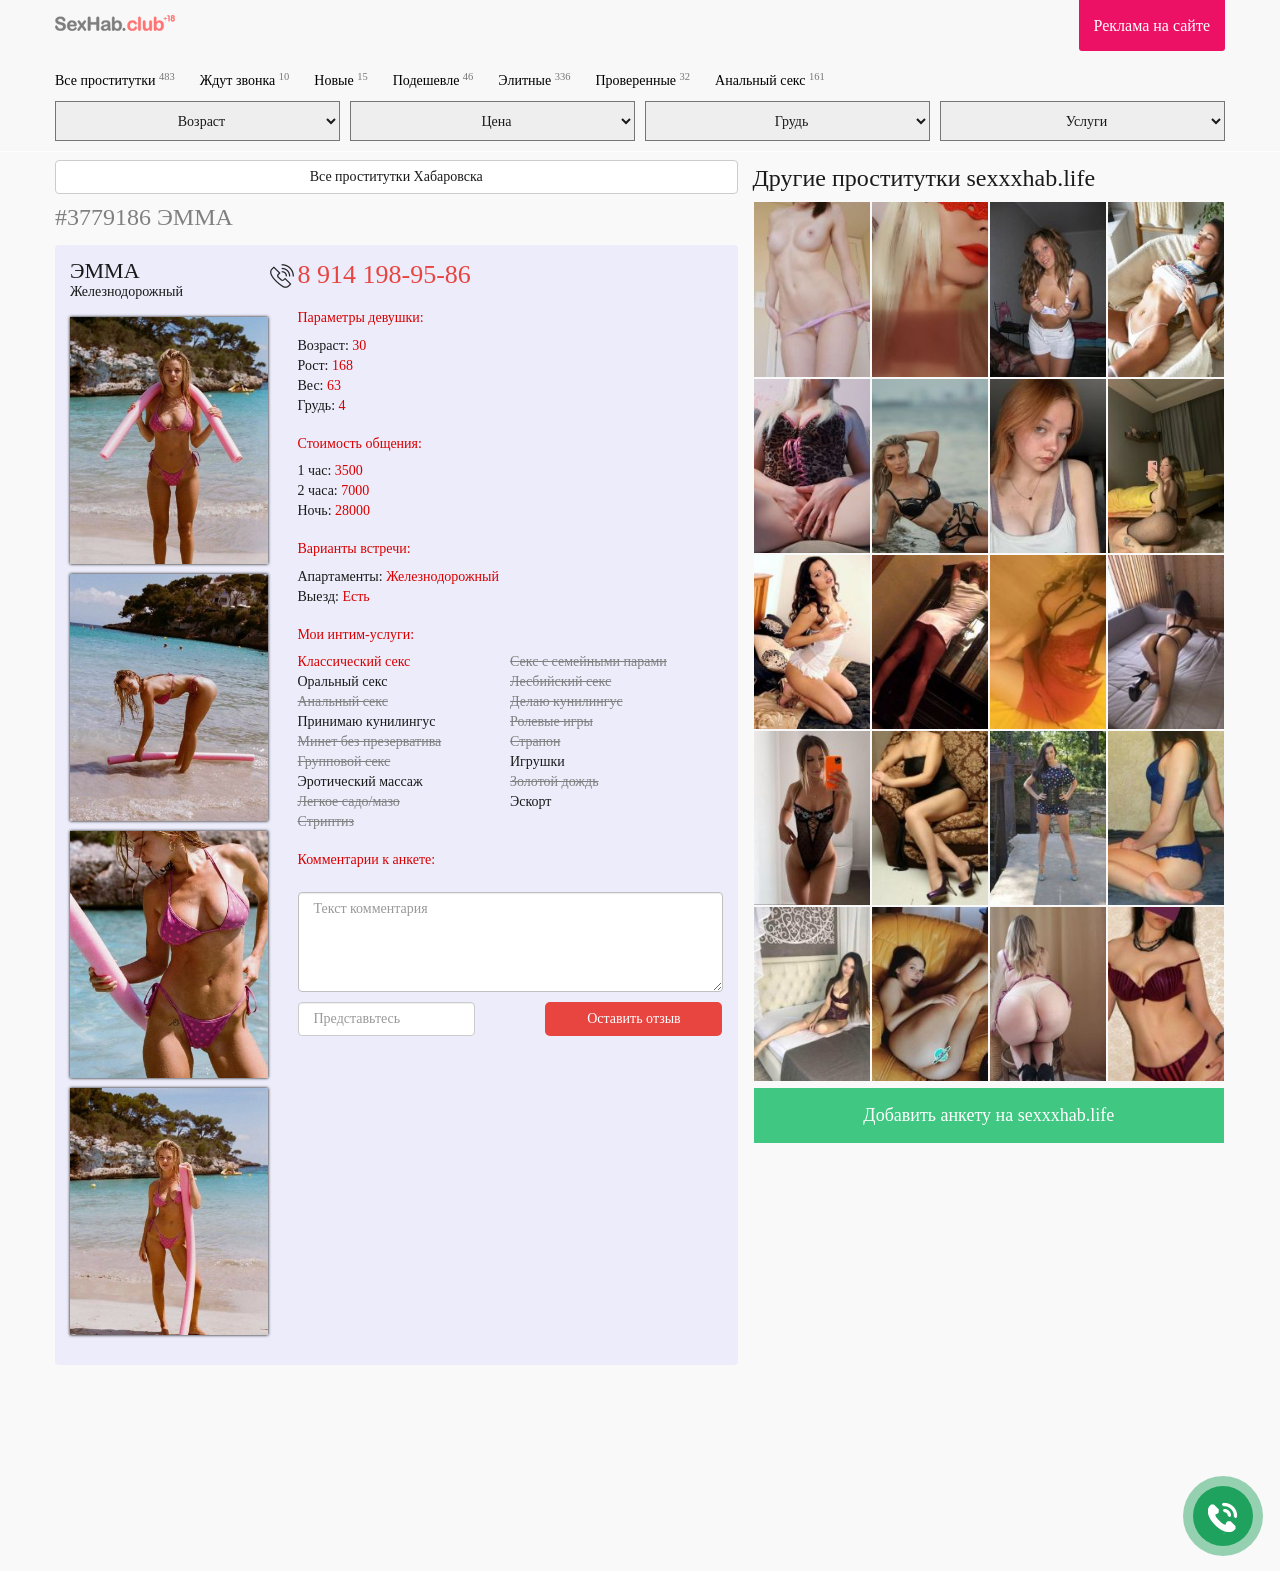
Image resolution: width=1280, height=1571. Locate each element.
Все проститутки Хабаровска (396, 176)
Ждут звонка (245, 79)
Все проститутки (115, 79)
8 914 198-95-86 (384, 274)
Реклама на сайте (1152, 25)
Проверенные (642, 79)
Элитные (534, 79)
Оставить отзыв (634, 1018)
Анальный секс (770, 79)
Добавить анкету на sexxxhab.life (988, 1115)
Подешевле (433, 79)
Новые (340, 79)
